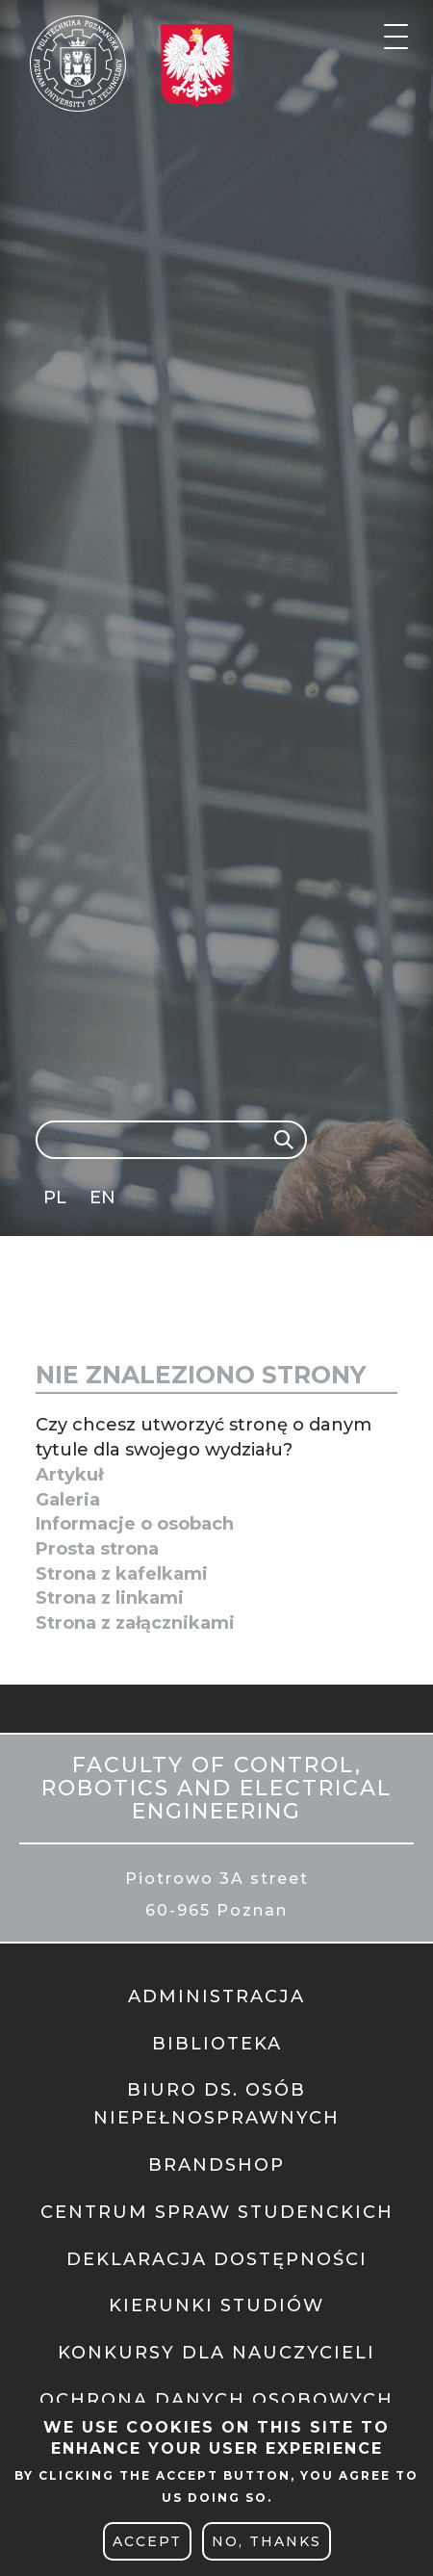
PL (54, 1197)
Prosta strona (97, 1548)
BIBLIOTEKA (217, 2043)
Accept (147, 2541)
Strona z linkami (110, 1598)
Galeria (68, 1499)
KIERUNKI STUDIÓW (216, 2305)
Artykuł (69, 1474)
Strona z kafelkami (122, 1573)
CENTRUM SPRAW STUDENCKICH (217, 2212)
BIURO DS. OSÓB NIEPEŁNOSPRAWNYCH (216, 2103)
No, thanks (266, 2541)
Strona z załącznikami (135, 1623)
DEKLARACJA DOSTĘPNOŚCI (217, 2259)
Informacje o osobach (135, 1523)
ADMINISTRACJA (216, 1996)
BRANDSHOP (216, 2165)
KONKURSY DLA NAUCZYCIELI (216, 2352)
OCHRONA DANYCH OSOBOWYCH (216, 2399)
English (104, 1201)
